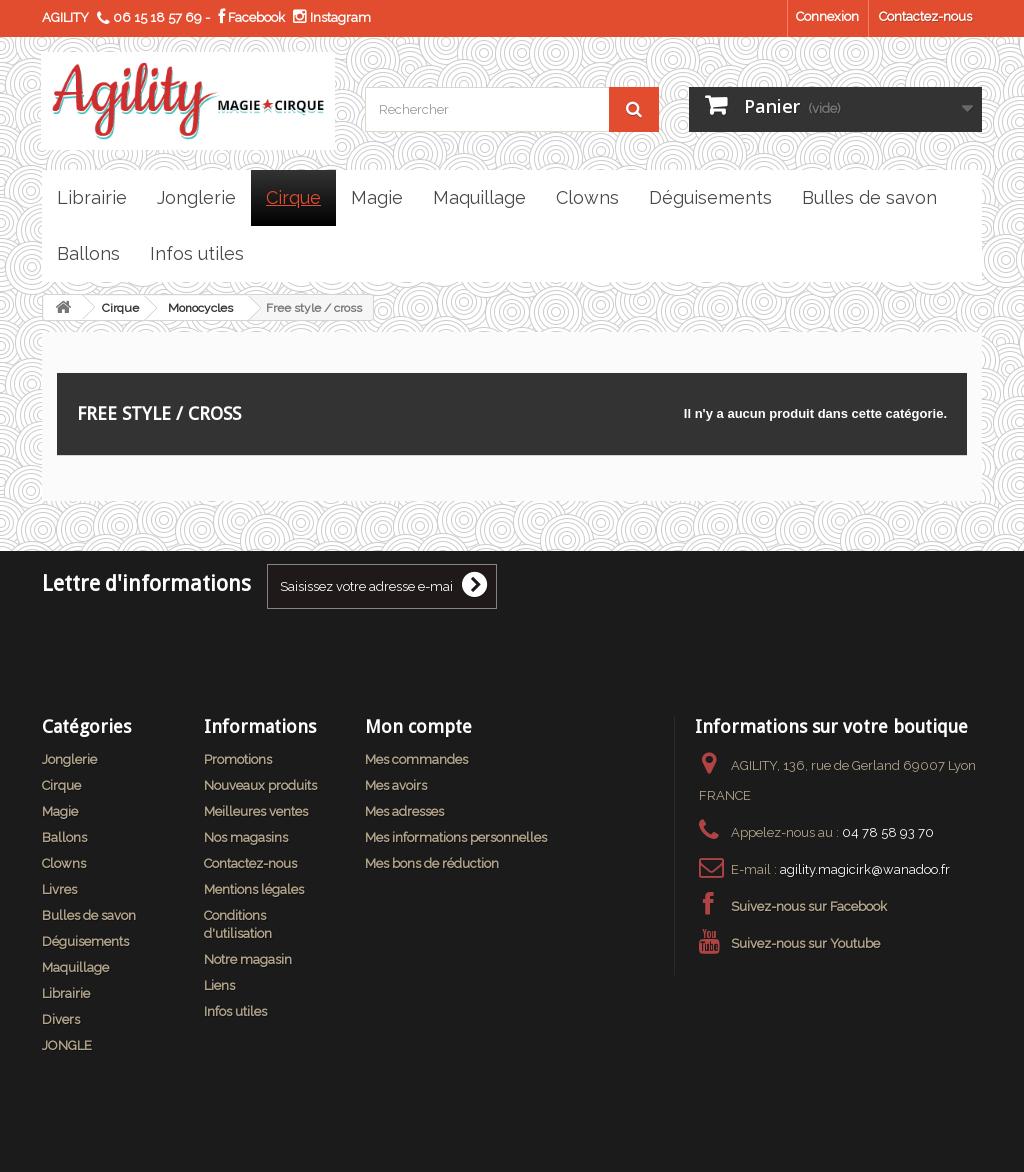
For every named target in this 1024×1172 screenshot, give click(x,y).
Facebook (251, 17)
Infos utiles (235, 1011)
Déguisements (85, 941)
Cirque (120, 308)
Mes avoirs (396, 785)
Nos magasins (246, 837)
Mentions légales (254, 889)
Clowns (64, 863)
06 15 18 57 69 (157, 17)
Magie (60, 811)
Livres (59, 889)
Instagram (332, 17)
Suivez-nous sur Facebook (809, 906)
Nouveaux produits (260, 785)
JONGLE (67, 1045)
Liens (219, 985)
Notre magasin (248, 959)
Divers (61, 1019)
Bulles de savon (89, 915)
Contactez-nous (925, 16)
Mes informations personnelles (456, 837)
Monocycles (200, 308)
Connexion (827, 16)
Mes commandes (416, 759)
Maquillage (75, 967)
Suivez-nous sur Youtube (805, 943)
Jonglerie (69, 759)
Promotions (238, 759)
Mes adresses (404, 811)
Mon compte (418, 726)
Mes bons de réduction (432, 863)
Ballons (64, 837)
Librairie (66, 993)
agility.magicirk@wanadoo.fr (865, 869)
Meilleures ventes (256, 811)
